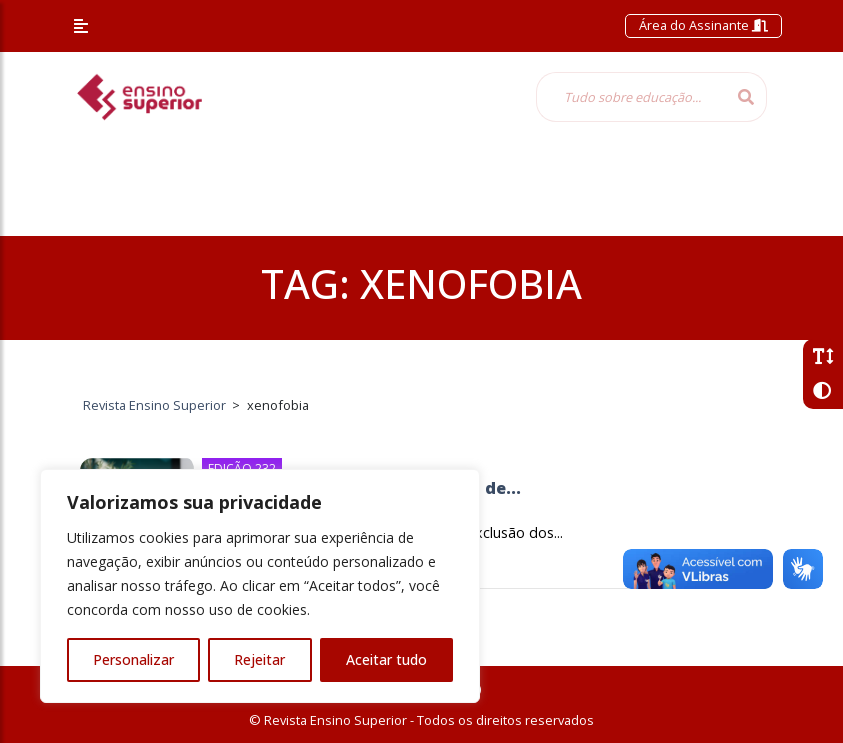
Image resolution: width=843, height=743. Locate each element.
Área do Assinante (703, 25)
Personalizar (133, 659)
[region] (260, 586)
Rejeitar (259, 659)
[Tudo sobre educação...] (631, 97)
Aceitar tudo (386, 659)
